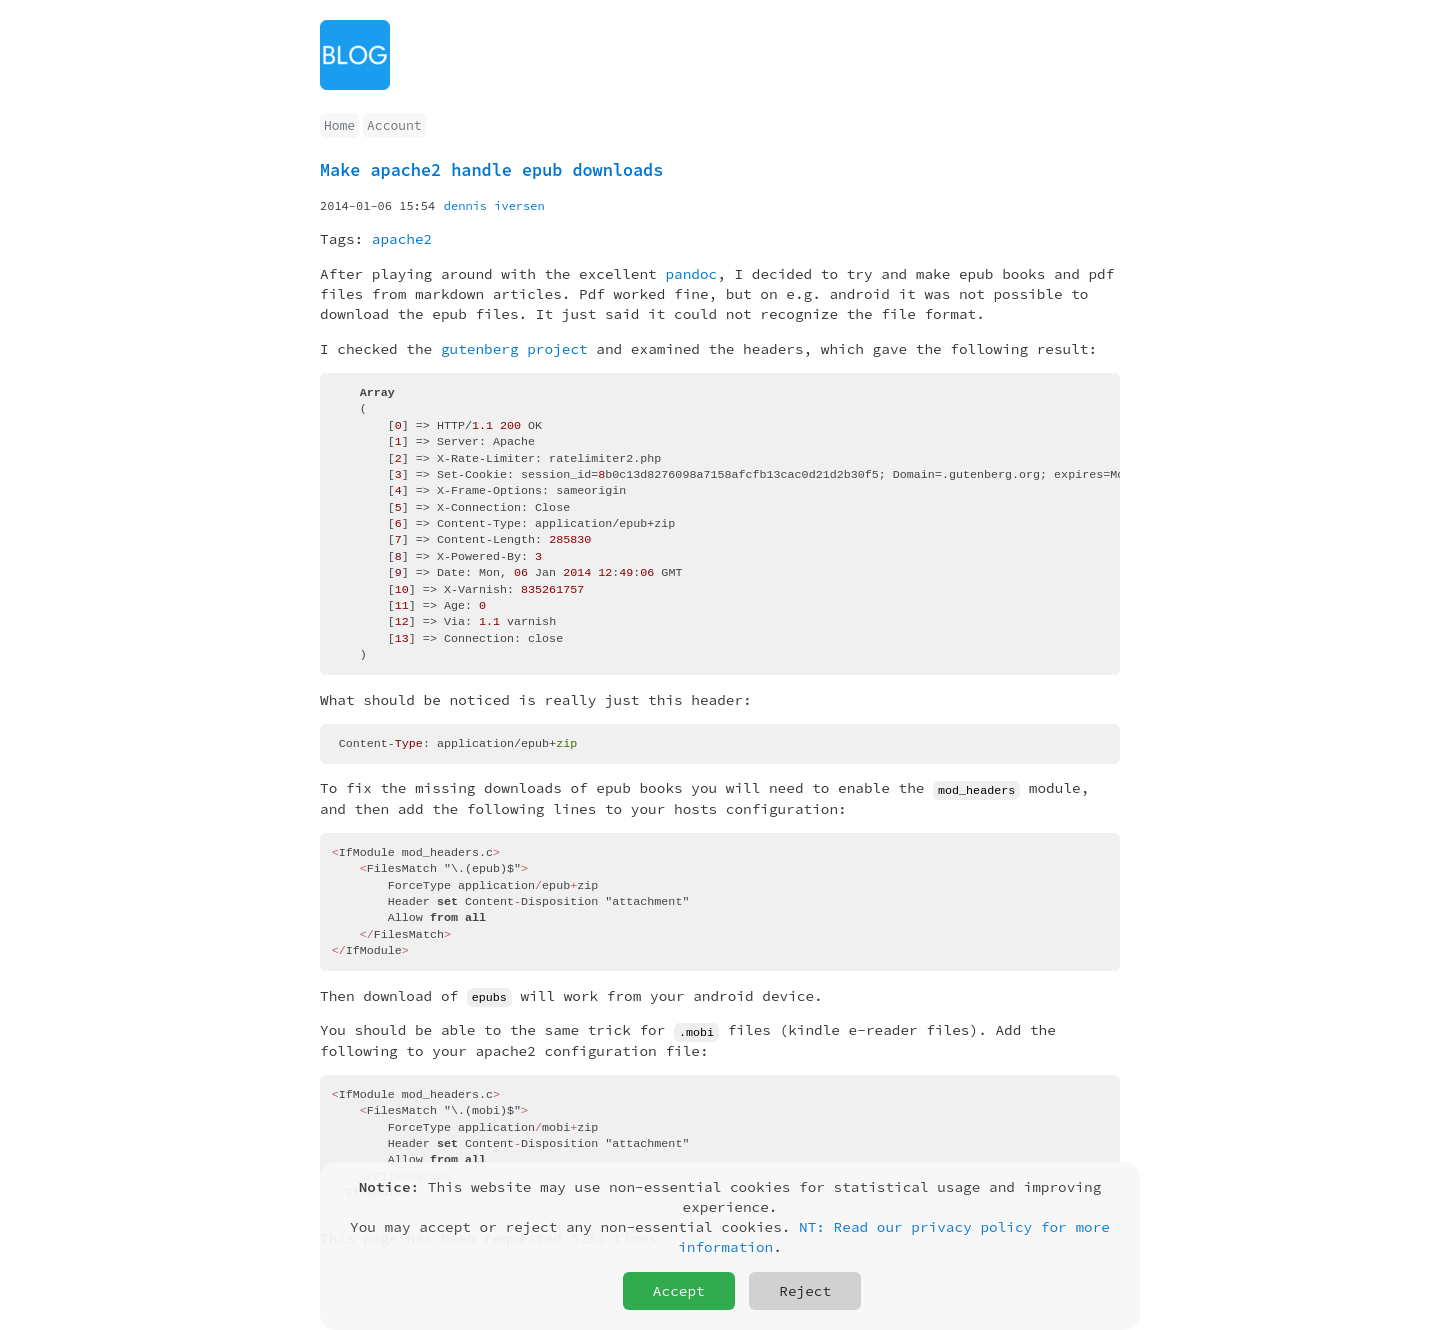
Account (394, 125)
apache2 (402, 239)
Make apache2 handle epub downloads (491, 170)
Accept (679, 1291)
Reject (805, 1291)
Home (339, 125)
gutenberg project (514, 349)
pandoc (691, 274)
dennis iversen (494, 205)
